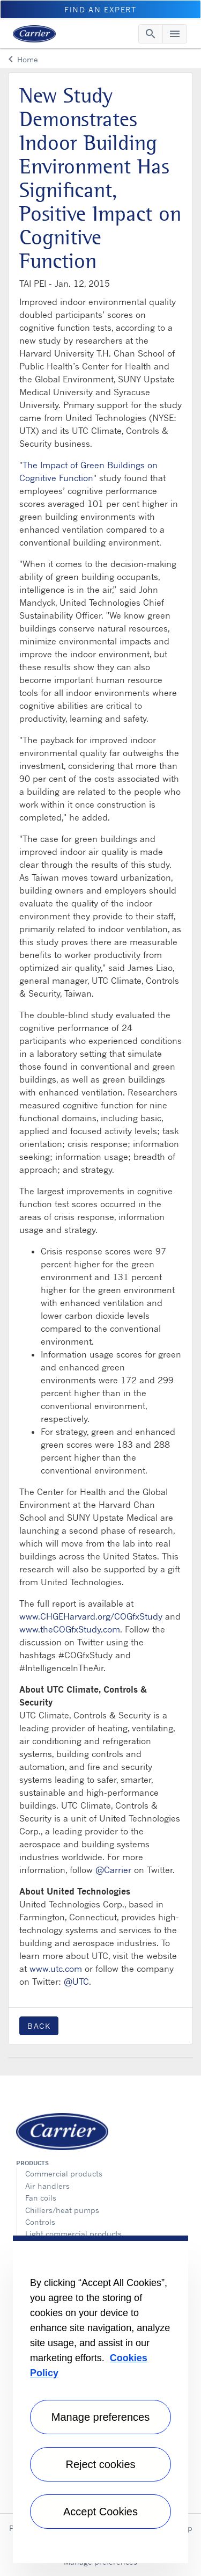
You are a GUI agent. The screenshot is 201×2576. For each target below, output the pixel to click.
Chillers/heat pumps (62, 2210)
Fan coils (40, 2197)
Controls (40, 2221)
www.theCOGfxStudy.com (69, 1629)
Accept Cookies (100, 2511)
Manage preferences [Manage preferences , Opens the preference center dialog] (100, 2417)
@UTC (76, 1981)
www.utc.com (55, 1968)
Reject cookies (100, 2464)
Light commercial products (73, 2233)
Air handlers (47, 2185)
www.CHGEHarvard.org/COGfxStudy (90, 1616)
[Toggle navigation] (150, 33)
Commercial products (63, 2173)
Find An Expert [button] (100, 9)
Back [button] (38, 2025)
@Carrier (113, 1869)
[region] (100, 2399)
